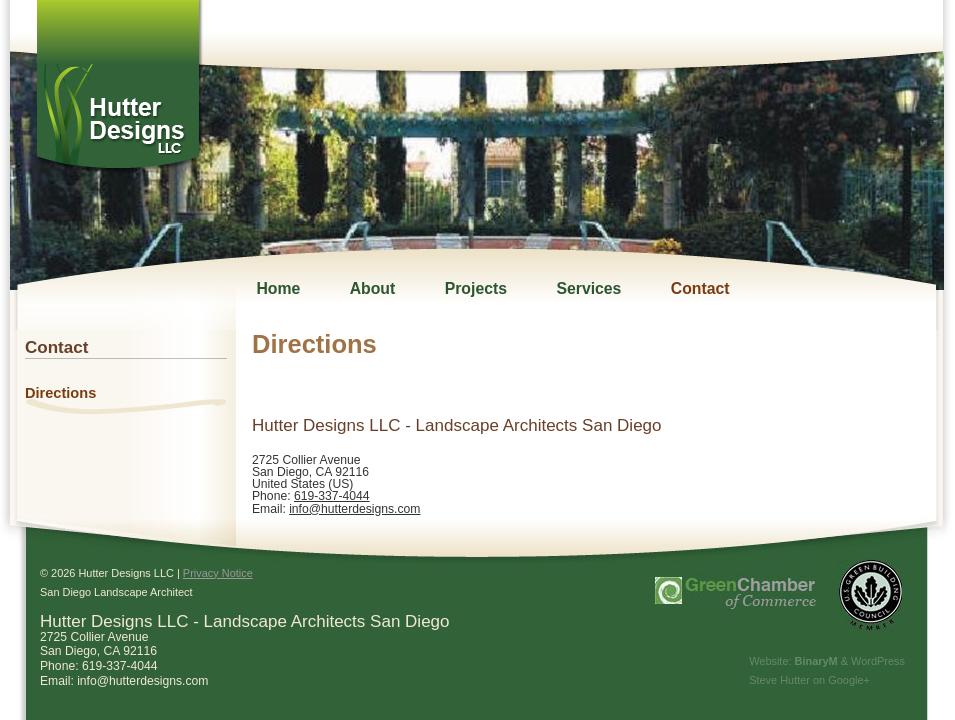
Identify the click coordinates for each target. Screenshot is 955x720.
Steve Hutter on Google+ (809, 680)
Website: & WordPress (827, 661)
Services (588, 288)
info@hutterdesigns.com (354, 509)
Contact (700, 288)
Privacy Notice (218, 573)
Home (278, 288)
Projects (476, 288)
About (373, 288)
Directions (60, 393)
